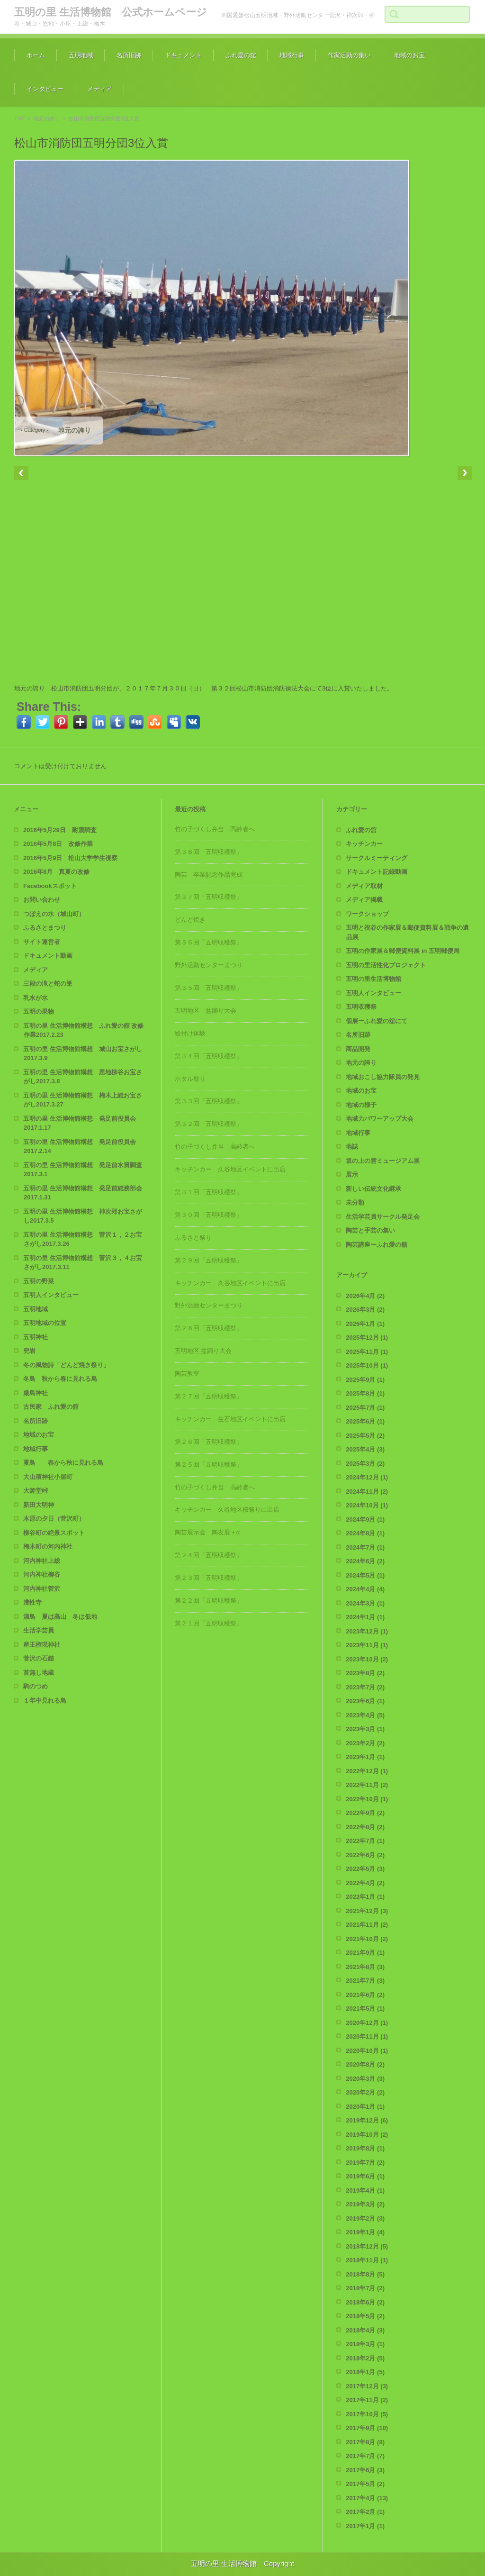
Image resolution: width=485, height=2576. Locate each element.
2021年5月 (365, 2008)
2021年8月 (365, 1966)
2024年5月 (365, 1575)
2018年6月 (365, 2302)
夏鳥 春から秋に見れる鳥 (63, 1462)
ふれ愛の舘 (240, 55)
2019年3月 (365, 2204)
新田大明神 (38, 1504)
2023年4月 (365, 1715)
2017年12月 (367, 2386)
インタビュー (45, 88)
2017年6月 (365, 2470)
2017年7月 (365, 2455)
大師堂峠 (35, 1490)
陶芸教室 (187, 1373)
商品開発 (358, 1048)
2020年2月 (365, 2092)
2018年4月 (365, 2330)
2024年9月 (365, 1519)
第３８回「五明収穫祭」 (208, 851)
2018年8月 (365, 2274)
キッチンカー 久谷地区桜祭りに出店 (227, 1509)
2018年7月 (365, 2288)
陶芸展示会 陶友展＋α (207, 1532)
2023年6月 (365, 1701)
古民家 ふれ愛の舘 (51, 1406)
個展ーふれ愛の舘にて (376, 1021)
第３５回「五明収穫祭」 (208, 987)
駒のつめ (35, 1686)
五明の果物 (38, 1011)
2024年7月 (365, 1547)
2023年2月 (365, 1743)
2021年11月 (367, 1924)
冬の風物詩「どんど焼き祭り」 (66, 1365)
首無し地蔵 (38, 1672)
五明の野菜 (38, 1281)
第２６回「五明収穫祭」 (208, 1441)
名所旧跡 (129, 55)
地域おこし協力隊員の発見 (383, 1076)
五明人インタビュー (51, 1294)
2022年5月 (365, 1868)
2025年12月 (367, 1337)
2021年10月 (367, 1938)
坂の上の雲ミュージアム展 (383, 1160)
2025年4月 (365, 1449)
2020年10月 (367, 2050)
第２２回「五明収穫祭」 (208, 1600)
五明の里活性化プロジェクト (386, 965)
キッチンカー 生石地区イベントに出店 (230, 1419)
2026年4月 (365, 1295)
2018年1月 (365, 2372)
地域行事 (291, 55)
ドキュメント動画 (47, 955)
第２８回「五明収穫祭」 (208, 1328)
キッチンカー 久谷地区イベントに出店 (230, 1169)
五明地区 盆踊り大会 (205, 1010)
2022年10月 (367, 1799)
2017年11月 (367, 2400)
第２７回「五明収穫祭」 (208, 1396)
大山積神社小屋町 (47, 1476)
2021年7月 (365, 1980)
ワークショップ (367, 913)
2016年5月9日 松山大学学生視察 (70, 858)
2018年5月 (365, 2316)
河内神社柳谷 (41, 1574)
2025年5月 (365, 1435)
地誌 (352, 1146)
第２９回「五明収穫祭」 (208, 1260)
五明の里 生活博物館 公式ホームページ (110, 12)
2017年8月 (365, 2442)
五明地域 (81, 55)
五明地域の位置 (44, 1322)
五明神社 (35, 1337)
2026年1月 (365, 1323)
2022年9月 (365, 1812)
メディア (99, 88)
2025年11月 (367, 1351)
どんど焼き (190, 919)
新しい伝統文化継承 (373, 1188)
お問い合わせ (41, 899)
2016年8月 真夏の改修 (56, 871)
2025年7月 (365, 1407)
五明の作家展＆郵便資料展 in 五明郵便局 (402, 950)
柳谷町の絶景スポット (54, 1532)
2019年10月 (367, 2134)
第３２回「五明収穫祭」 (208, 1123)
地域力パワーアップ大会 (379, 1118)
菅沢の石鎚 (38, 1658)
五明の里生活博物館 (373, 978)
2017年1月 (365, 2526)
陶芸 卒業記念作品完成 (208, 874)
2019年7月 (365, 2162)
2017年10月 (367, 2414)
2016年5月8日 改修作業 (58, 843)
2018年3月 (365, 2344)
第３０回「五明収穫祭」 (208, 1214)
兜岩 (29, 1350)
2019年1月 (365, 2232)
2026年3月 (365, 1309)
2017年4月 (367, 2498)
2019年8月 (365, 2148)
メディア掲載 (364, 899)
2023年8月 (365, 1673)
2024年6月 (365, 1561)
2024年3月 (365, 1603)
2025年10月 (367, 1365)
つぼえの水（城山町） (54, 913)
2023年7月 (365, 1687)
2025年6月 (365, 1421)
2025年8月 (365, 1393)
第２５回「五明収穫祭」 (208, 1464)
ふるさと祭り (193, 1237)
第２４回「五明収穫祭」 (208, 1555)
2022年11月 (367, 1784)
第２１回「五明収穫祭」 (208, 1623)
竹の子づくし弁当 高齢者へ (215, 829)
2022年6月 (365, 1855)
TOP (19, 118)
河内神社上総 (41, 1560)
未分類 (355, 1202)
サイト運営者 (41, 941)
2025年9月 (365, 1379)
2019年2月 (365, 2218)
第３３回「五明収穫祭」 (208, 1101)
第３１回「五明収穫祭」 (208, 1192)
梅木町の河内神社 (47, 1546)
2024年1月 (365, 1617)
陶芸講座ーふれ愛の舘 (376, 1244)
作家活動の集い (349, 55)
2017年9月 (367, 2427)
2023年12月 (367, 1631)
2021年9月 (365, 1952)
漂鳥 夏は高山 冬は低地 (60, 1616)
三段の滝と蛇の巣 (47, 983)
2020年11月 (367, 2036)
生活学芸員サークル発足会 (383, 1216)
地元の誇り (47, 118)
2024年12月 (367, 1477)
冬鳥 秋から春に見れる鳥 (60, 1378)
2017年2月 (365, 2511)
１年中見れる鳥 (44, 1700)
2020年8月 (365, 2064)
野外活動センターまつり (208, 965)
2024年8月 (365, 1533)
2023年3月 (365, 1728)
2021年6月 (365, 1994)
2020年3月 (365, 2078)
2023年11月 (367, 1645)
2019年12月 (367, 2120)
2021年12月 (367, 1910)
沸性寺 (32, 1602)
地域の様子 (361, 1104)
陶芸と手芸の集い (370, 1230)
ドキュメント (183, 55)
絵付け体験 (190, 1033)
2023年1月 (365, 1756)
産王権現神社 (41, 1644)
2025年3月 (365, 1463)
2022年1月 (365, 1896)
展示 (352, 1174)
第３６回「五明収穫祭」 (208, 942)
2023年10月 (367, 1659)
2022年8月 (365, 1827)
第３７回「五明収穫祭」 (208, 896)
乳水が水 (35, 997)
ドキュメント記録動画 (376, 871)
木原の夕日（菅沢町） (54, 1518)
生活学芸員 (38, 1630)
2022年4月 (365, 1883)
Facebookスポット (50, 885)
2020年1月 (365, 2106)
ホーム (36, 55)
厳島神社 (35, 1393)
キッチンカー (364, 843)
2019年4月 (365, 2190)
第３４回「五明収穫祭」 (208, 1056)
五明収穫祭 (361, 1006)
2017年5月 (365, 2483)
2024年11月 (367, 1491)
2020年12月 (367, 2022)
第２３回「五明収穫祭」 (208, 1577)
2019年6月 (365, 2176)
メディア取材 (364, 885)
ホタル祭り (190, 1078)
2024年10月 (367, 1505)
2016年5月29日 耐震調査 (60, 830)
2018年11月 (367, 2260)
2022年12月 (367, 1771)
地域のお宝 (409, 55)
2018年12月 (367, 2246)
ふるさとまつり (44, 927)
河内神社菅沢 (41, 1588)
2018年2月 (365, 2358)
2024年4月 (365, 1589)
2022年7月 (365, 1840)
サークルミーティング (376, 858)
